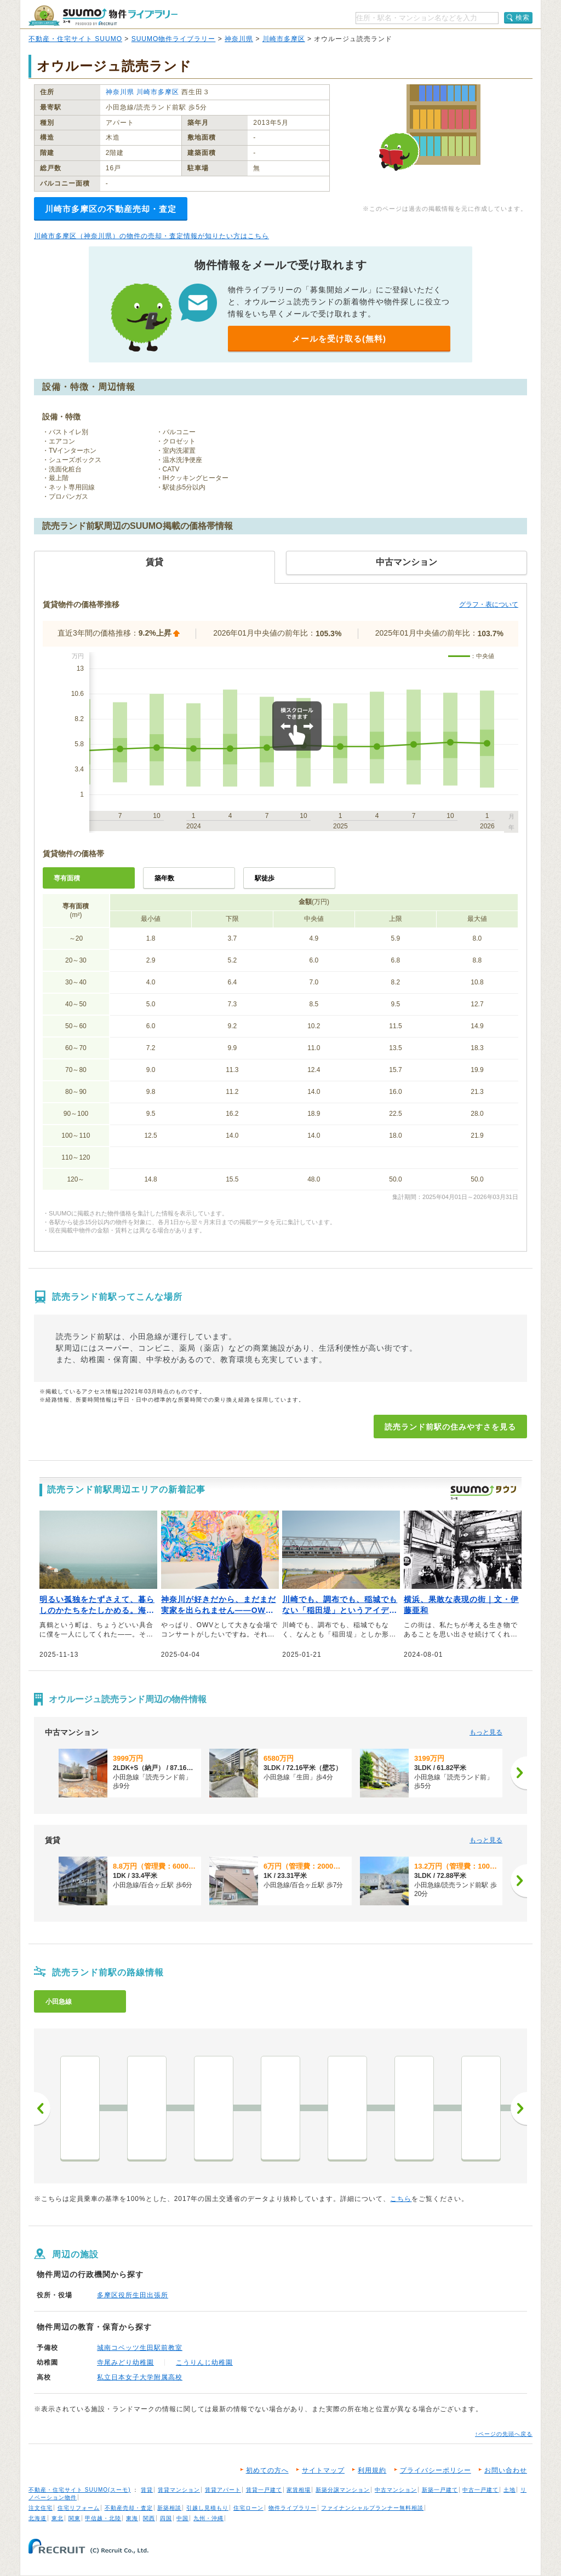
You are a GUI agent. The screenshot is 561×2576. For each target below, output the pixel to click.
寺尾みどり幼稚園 (125, 2362)
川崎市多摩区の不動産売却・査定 (110, 209)
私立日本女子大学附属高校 (139, 2377)
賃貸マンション (179, 2490)
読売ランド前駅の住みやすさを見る (450, 1426)
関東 (74, 2518)
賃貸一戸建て (264, 2490)
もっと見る (486, 1732)
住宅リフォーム (79, 2508)
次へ (519, 2108)
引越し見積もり (207, 2508)
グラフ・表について (488, 604)
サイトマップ (323, 2470)
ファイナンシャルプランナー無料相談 (372, 2508)
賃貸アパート (223, 2490)
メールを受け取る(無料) (339, 338)
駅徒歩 (264, 878)
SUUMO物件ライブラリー (173, 39)
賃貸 (147, 2490)
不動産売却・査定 (129, 2508)
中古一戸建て (480, 2490)
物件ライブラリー (292, 2508)
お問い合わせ (505, 2470)
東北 (57, 2518)
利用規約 (372, 2470)
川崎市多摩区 (283, 39)
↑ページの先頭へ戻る (504, 2434)
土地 (509, 2490)
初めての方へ (267, 2470)
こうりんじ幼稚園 (204, 2362)
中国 (182, 2518)
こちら (400, 2199)
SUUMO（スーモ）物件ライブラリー (103, 15)
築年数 (164, 878)
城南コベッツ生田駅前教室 (139, 2348)
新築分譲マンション (343, 2490)
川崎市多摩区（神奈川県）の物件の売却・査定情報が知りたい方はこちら (151, 236)
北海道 (37, 2518)
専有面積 (67, 878)
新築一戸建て (440, 2490)
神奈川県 (239, 39)
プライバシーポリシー (435, 2470)
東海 (132, 2518)
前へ (42, 2108)
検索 (523, 17)
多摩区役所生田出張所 (132, 2295)
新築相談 (169, 2508)
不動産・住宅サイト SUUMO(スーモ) (79, 2490)
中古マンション (396, 2490)
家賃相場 (299, 2490)
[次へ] (519, 1772)
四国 (166, 2518)
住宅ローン (248, 2508)
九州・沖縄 (208, 2518)
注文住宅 (40, 2508)
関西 (149, 2518)
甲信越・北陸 (103, 2518)
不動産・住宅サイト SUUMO (75, 39)
